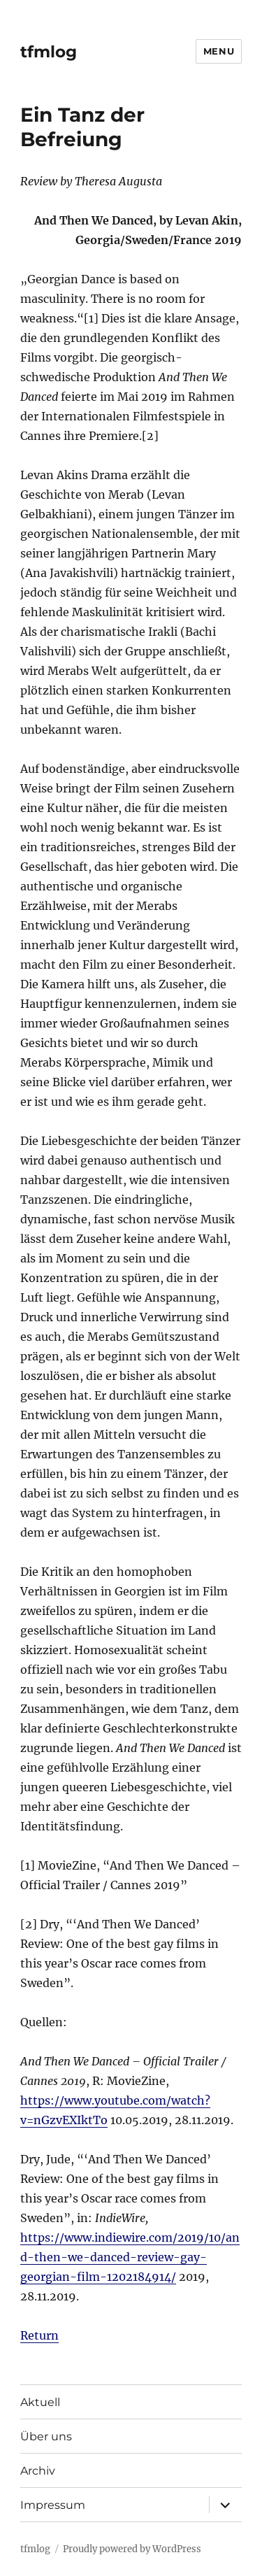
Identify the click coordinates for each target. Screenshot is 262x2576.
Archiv (37, 2470)
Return (39, 2335)
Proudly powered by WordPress (132, 2549)
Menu (218, 51)
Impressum (52, 2505)
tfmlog (48, 52)
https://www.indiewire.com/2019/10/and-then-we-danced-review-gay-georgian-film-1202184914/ (130, 2257)
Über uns (46, 2436)
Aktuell (40, 2402)
